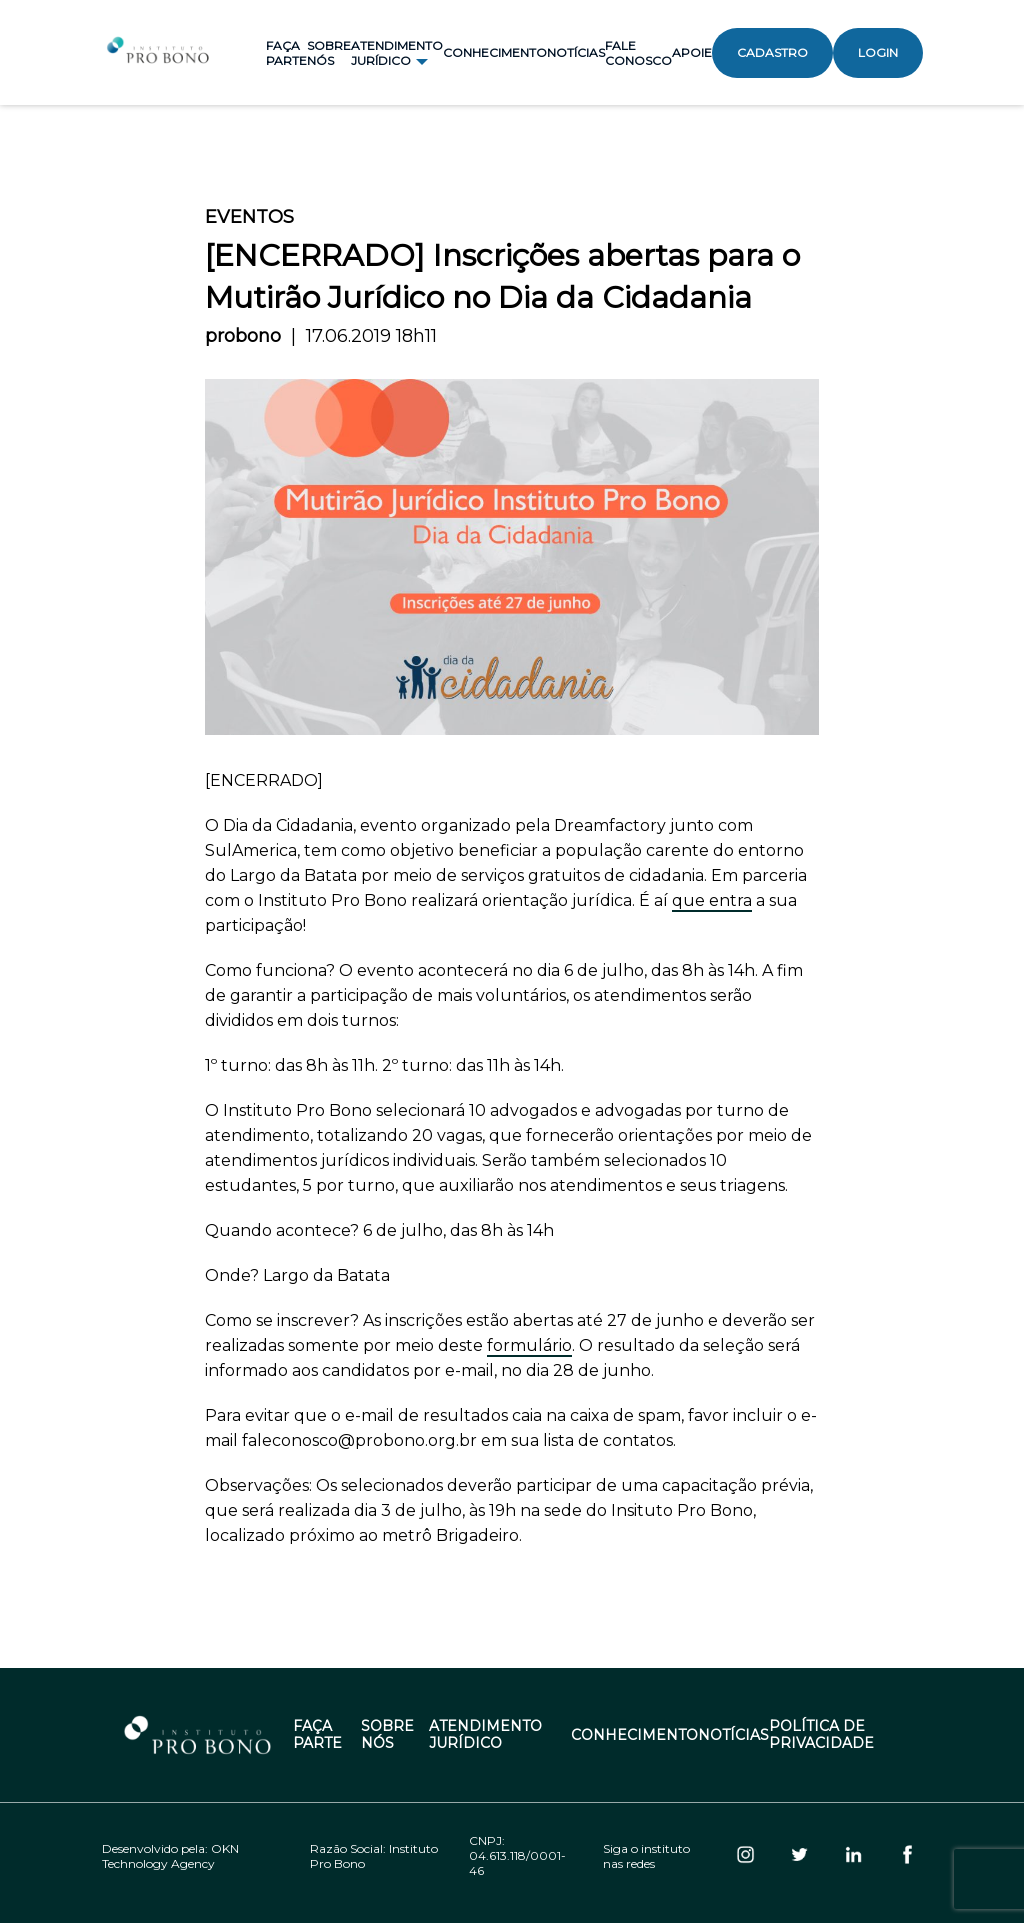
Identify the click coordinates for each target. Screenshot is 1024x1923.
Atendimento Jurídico (485, 1735)
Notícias (576, 52)
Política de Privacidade (821, 1735)
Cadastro (772, 52)
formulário (529, 1345)
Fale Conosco (638, 53)
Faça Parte (286, 53)
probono (243, 336)
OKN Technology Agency (170, 1856)
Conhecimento (495, 52)
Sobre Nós (329, 53)
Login (878, 52)
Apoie (692, 52)
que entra (712, 900)
